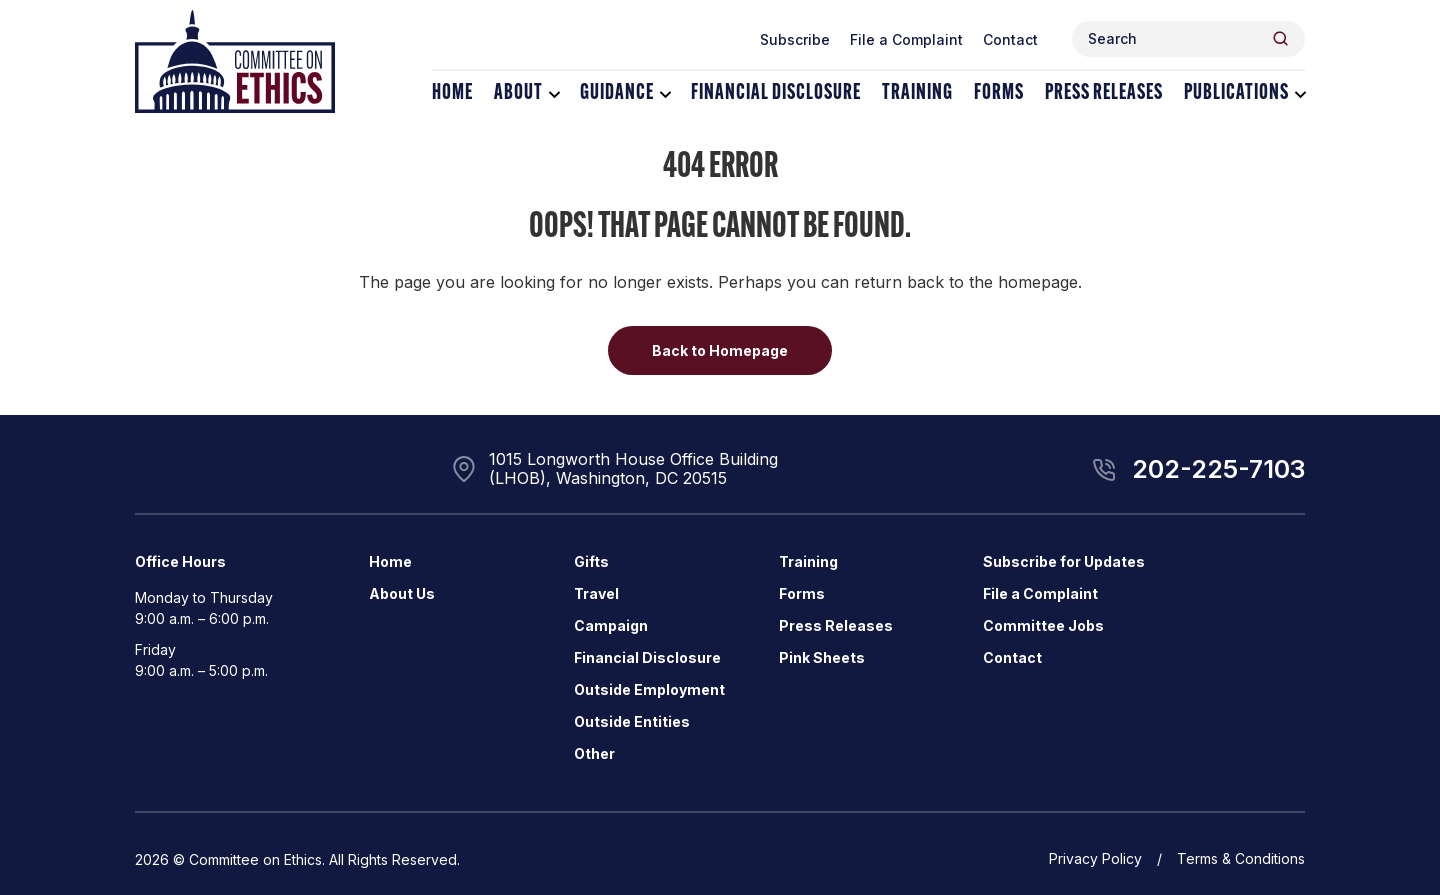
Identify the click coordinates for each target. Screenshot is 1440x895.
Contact (1010, 39)
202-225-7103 (1218, 469)
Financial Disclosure (776, 93)
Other (594, 753)
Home (452, 93)
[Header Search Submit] (1280, 38)
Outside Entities (632, 721)
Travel (596, 593)
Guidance (617, 93)
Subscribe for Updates (1064, 561)
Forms (999, 93)
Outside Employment (649, 689)
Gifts (591, 561)
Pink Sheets (822, 657)
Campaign (611, 625)
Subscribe (795, 39)
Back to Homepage (720, 350)
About (518, 93)
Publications (1236, 93)
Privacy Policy (1095, 858)
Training (917, 93)
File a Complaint (906, 39)
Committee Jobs (1043, 625)
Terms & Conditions (1241, 858)
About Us (402, 593)
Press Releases (1104, 93)
